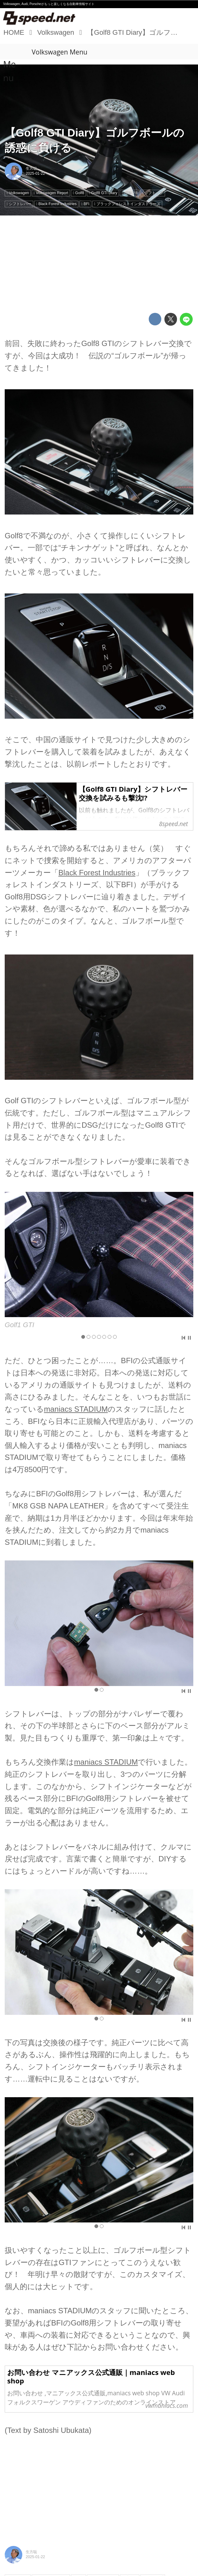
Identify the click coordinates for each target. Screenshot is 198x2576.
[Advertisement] (99, 264)
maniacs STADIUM (76, 1409)
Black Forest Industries (97, 872)
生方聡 (31, 168)
